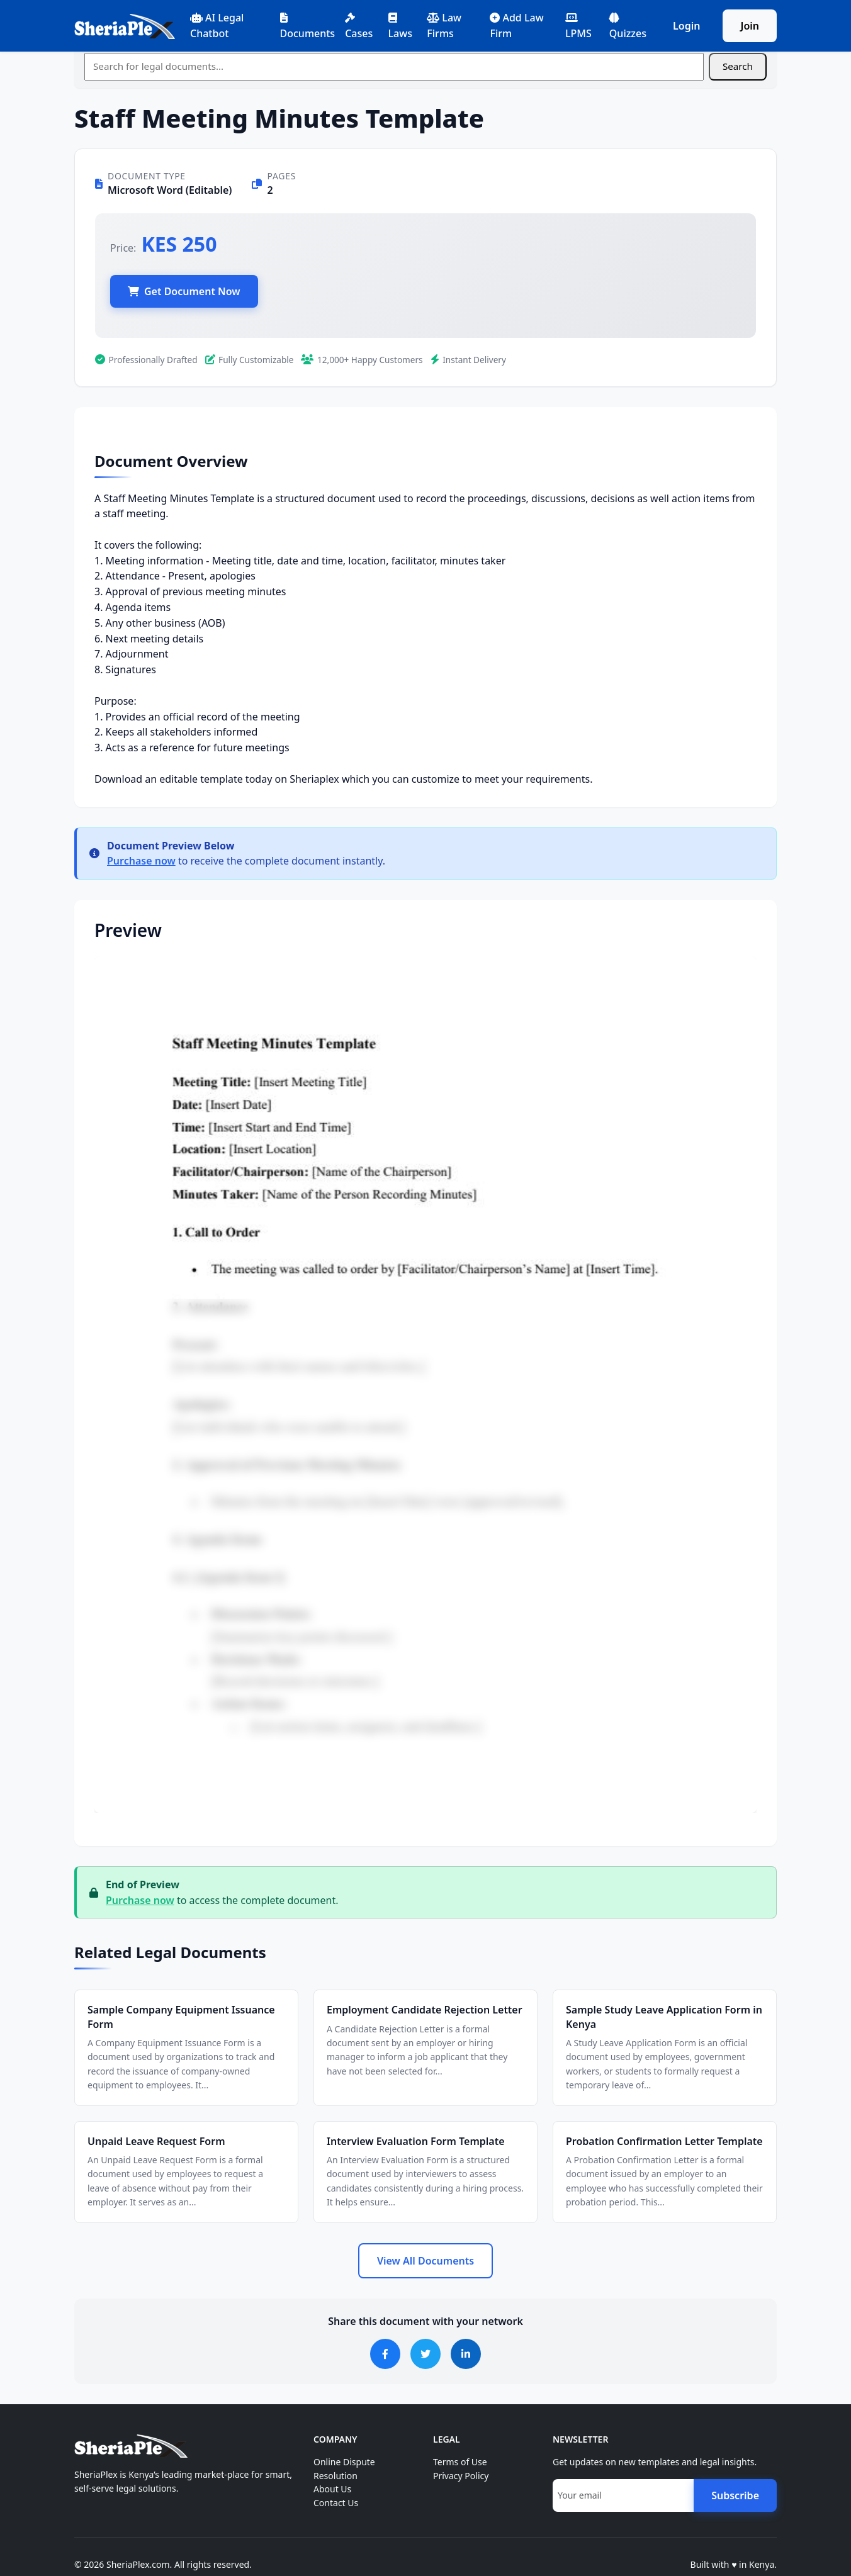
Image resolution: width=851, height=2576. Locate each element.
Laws (400, 26)
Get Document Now (184, 291)
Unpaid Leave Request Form (156, 2141)
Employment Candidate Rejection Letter (424, 2010)
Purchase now (141, 861)
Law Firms (444, 25)
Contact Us (335, 2503)
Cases (359, 26)
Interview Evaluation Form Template (416, 2141)
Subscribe (735, 2495)
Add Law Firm (516, 25)
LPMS (578, 26)
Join (749, 26)
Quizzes (627, 26)
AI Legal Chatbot (217, 25)
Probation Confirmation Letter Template (664, 2141)
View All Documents (425, 2261)
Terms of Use (460, 2462)
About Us (332, 2489)
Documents (307, 26)
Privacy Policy (460, 2476)
